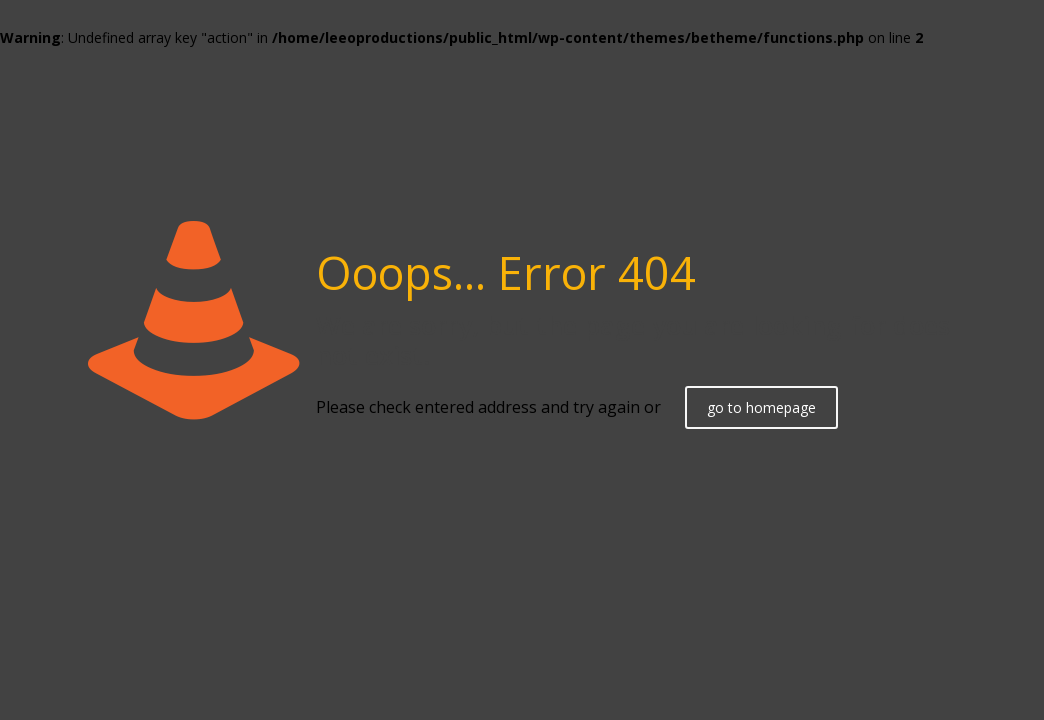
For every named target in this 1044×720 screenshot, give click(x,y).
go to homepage (761, 407)
